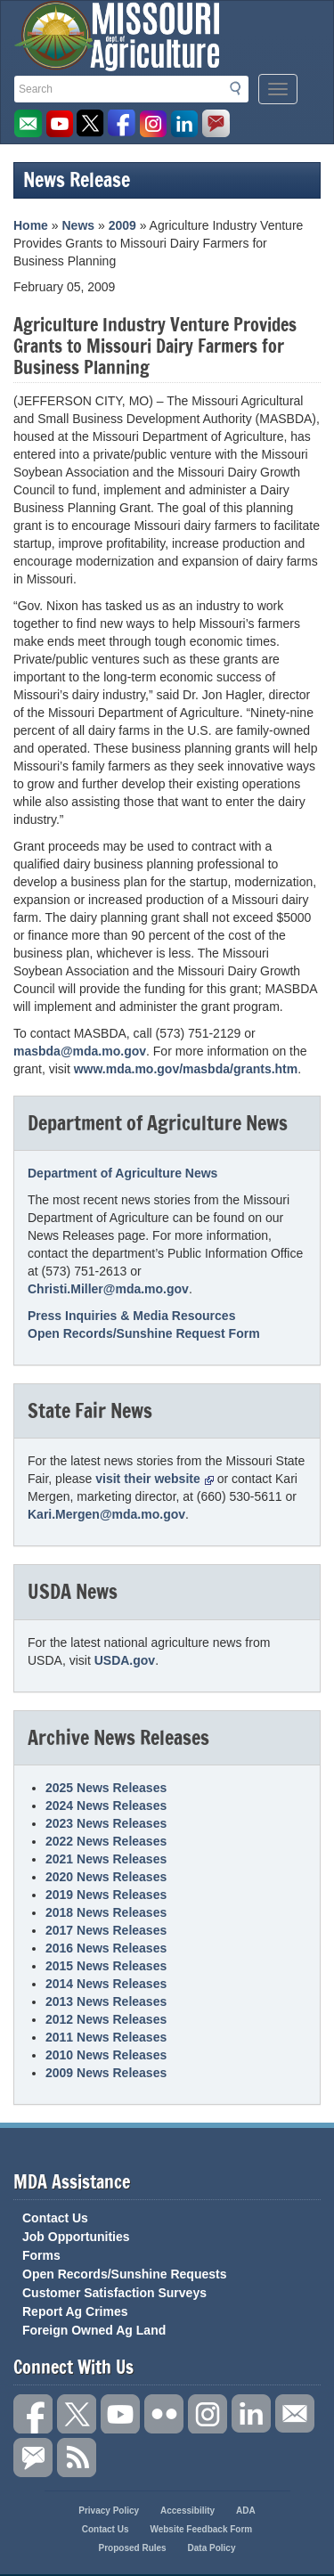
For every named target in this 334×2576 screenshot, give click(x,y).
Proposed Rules (133, 2548)
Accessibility (187, 2510)
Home (30, 225)
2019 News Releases (106, 1894)
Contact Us (55, 2218)
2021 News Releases (106, 1859)
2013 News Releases (106, 2001)
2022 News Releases (106, 1841)
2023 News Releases (106, 1823)
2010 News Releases (106, 2055)
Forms (41, 2255)
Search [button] (240, 88)
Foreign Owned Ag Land (94, 2330)
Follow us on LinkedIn (251, 2413)
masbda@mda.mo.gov (79, 1051)
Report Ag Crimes (75, 2311)
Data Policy (212, 2548)
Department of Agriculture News (122, 1173)
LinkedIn (184, 124)
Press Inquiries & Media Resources (131, 1315)
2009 (122, 225)
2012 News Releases (106, 2019)
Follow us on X (76, 2413)
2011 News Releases (106, 2037)
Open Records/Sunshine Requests (124, 2274)
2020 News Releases (106, 1877)
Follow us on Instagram (153, 124)
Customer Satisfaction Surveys (114, 2293)
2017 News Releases (106, 1930)
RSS (76, 2457)
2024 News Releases (106, 1805)
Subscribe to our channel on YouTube (120, 2413)
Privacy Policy (108, 2510)
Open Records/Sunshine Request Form (144, 1333)
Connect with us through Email (294, 2413)
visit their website (154, 1478)
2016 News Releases (106, 1948)
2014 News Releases (106, 1984)
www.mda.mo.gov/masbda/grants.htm (186, 1069)
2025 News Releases (106, 1788)
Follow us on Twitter (91, 124)
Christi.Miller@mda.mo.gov (108, 1289)
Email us (28, 124)
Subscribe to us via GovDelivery (215, 124)
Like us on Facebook (122, 124)
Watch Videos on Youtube (59, 124)
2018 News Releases (106, 1912)
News (77, 225)
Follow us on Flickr (163, 2413)
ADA (246, 2510)
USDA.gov (124, 1660)
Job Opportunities (76, 2237)
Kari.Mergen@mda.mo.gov (106, 1514)
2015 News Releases (106, 1966)
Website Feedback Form (201, 2529)
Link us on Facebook (33, 2413)
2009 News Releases (106, 2073)
